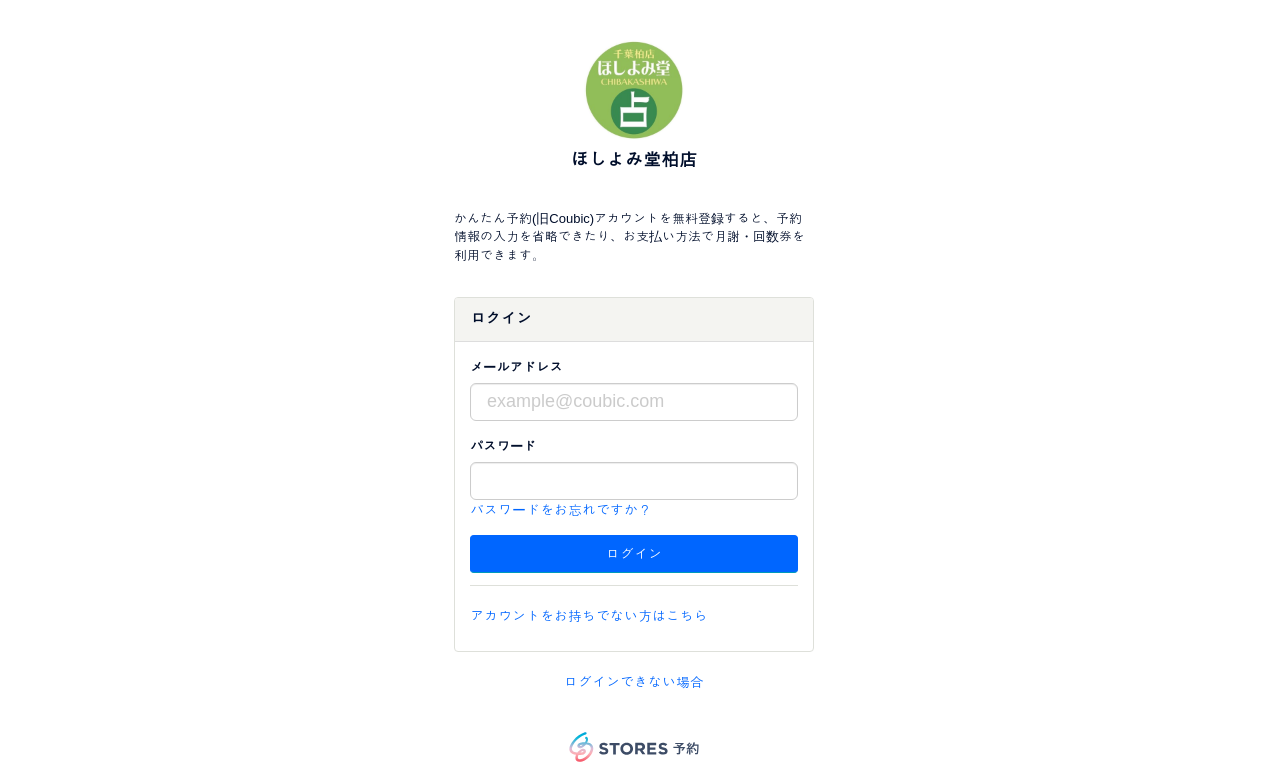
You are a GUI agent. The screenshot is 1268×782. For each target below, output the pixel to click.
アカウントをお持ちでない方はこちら (589, 616)
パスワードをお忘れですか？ (561, 510)
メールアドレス (516, 367)
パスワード (503, 446)
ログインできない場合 (634, 682)
